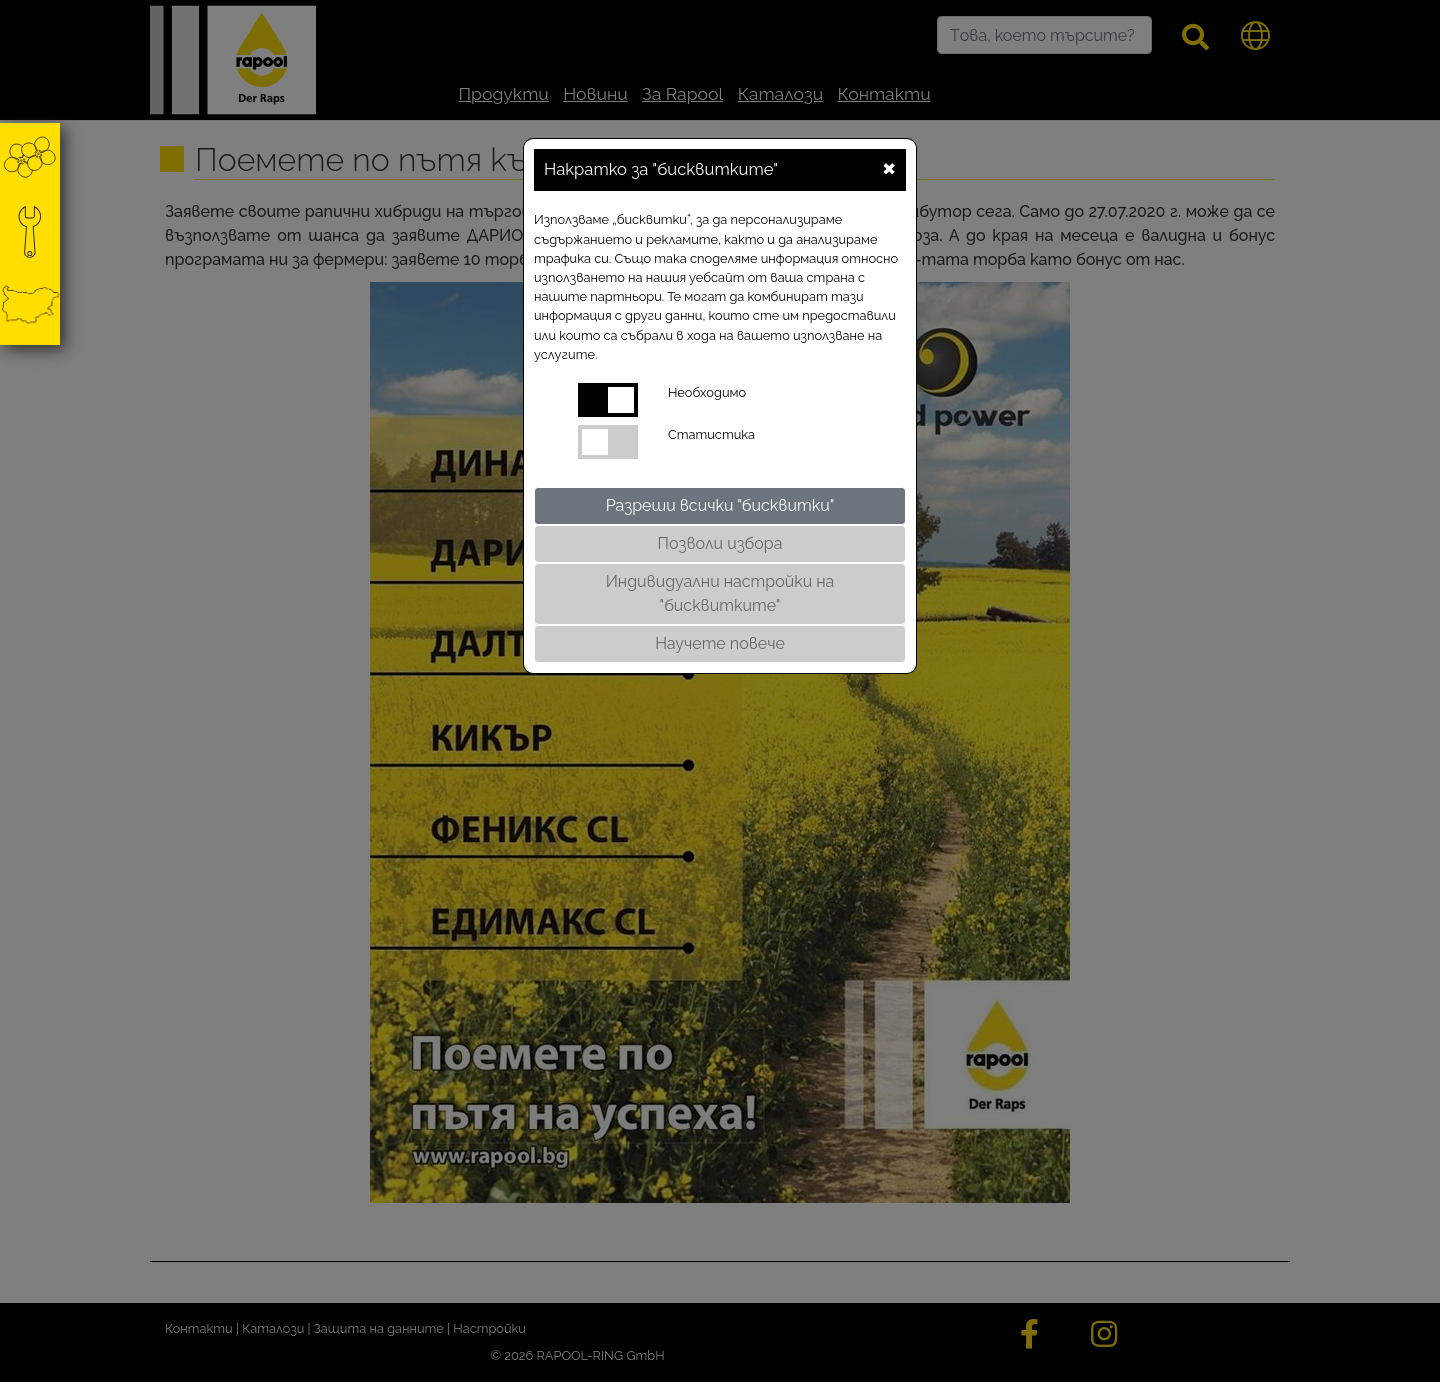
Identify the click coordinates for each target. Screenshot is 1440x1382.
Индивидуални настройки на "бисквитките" (720, 593)
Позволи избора (720, 543)
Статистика (711, 434)
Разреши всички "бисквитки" (720, 505)
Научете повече (720, 643)
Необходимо (707, 392)
